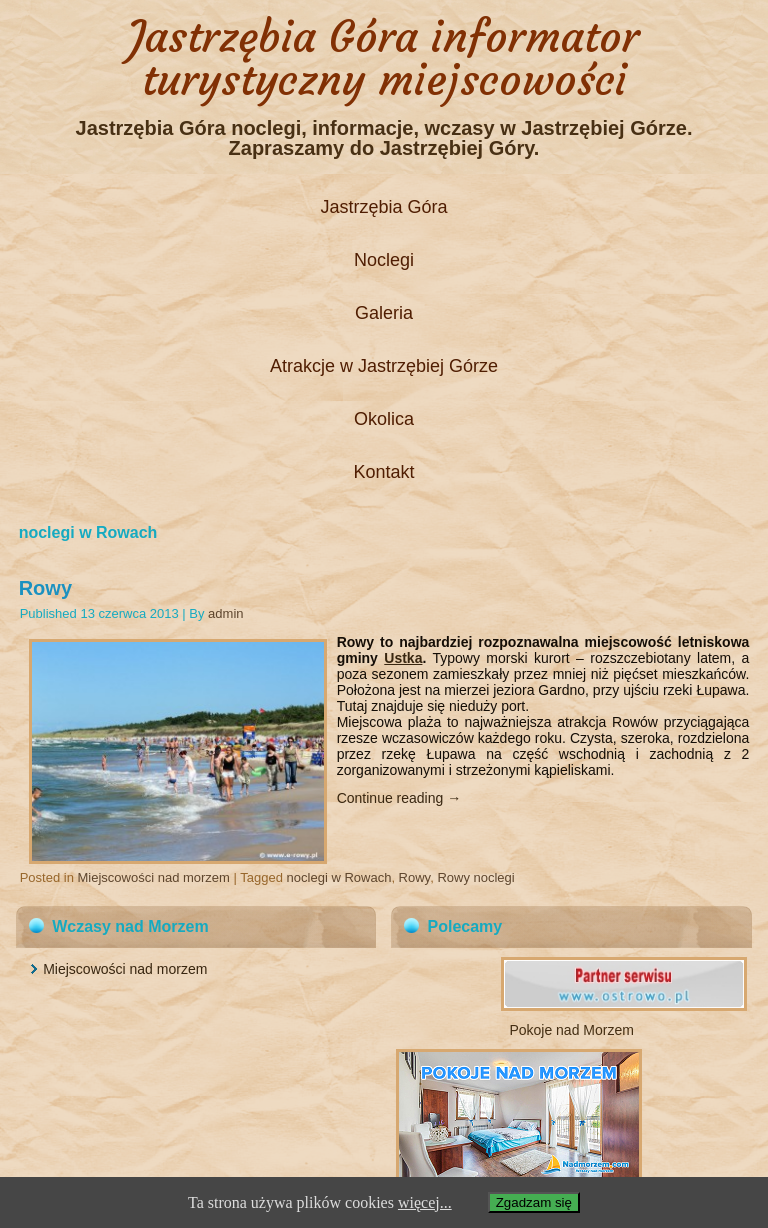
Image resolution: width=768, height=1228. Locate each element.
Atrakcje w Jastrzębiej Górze (384, 366)
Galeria (384, 313)
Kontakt (383, 472)
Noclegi (384, 260)
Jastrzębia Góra (383, 207)
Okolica (384, 419)
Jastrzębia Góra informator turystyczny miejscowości (384, 58)
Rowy (45, 588)
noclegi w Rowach (339, 877)
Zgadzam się (534, 1202)
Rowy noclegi (475, 877)
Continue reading (399, 798)
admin (225, 613)
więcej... (425, 1202)
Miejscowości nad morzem (154, 877)
